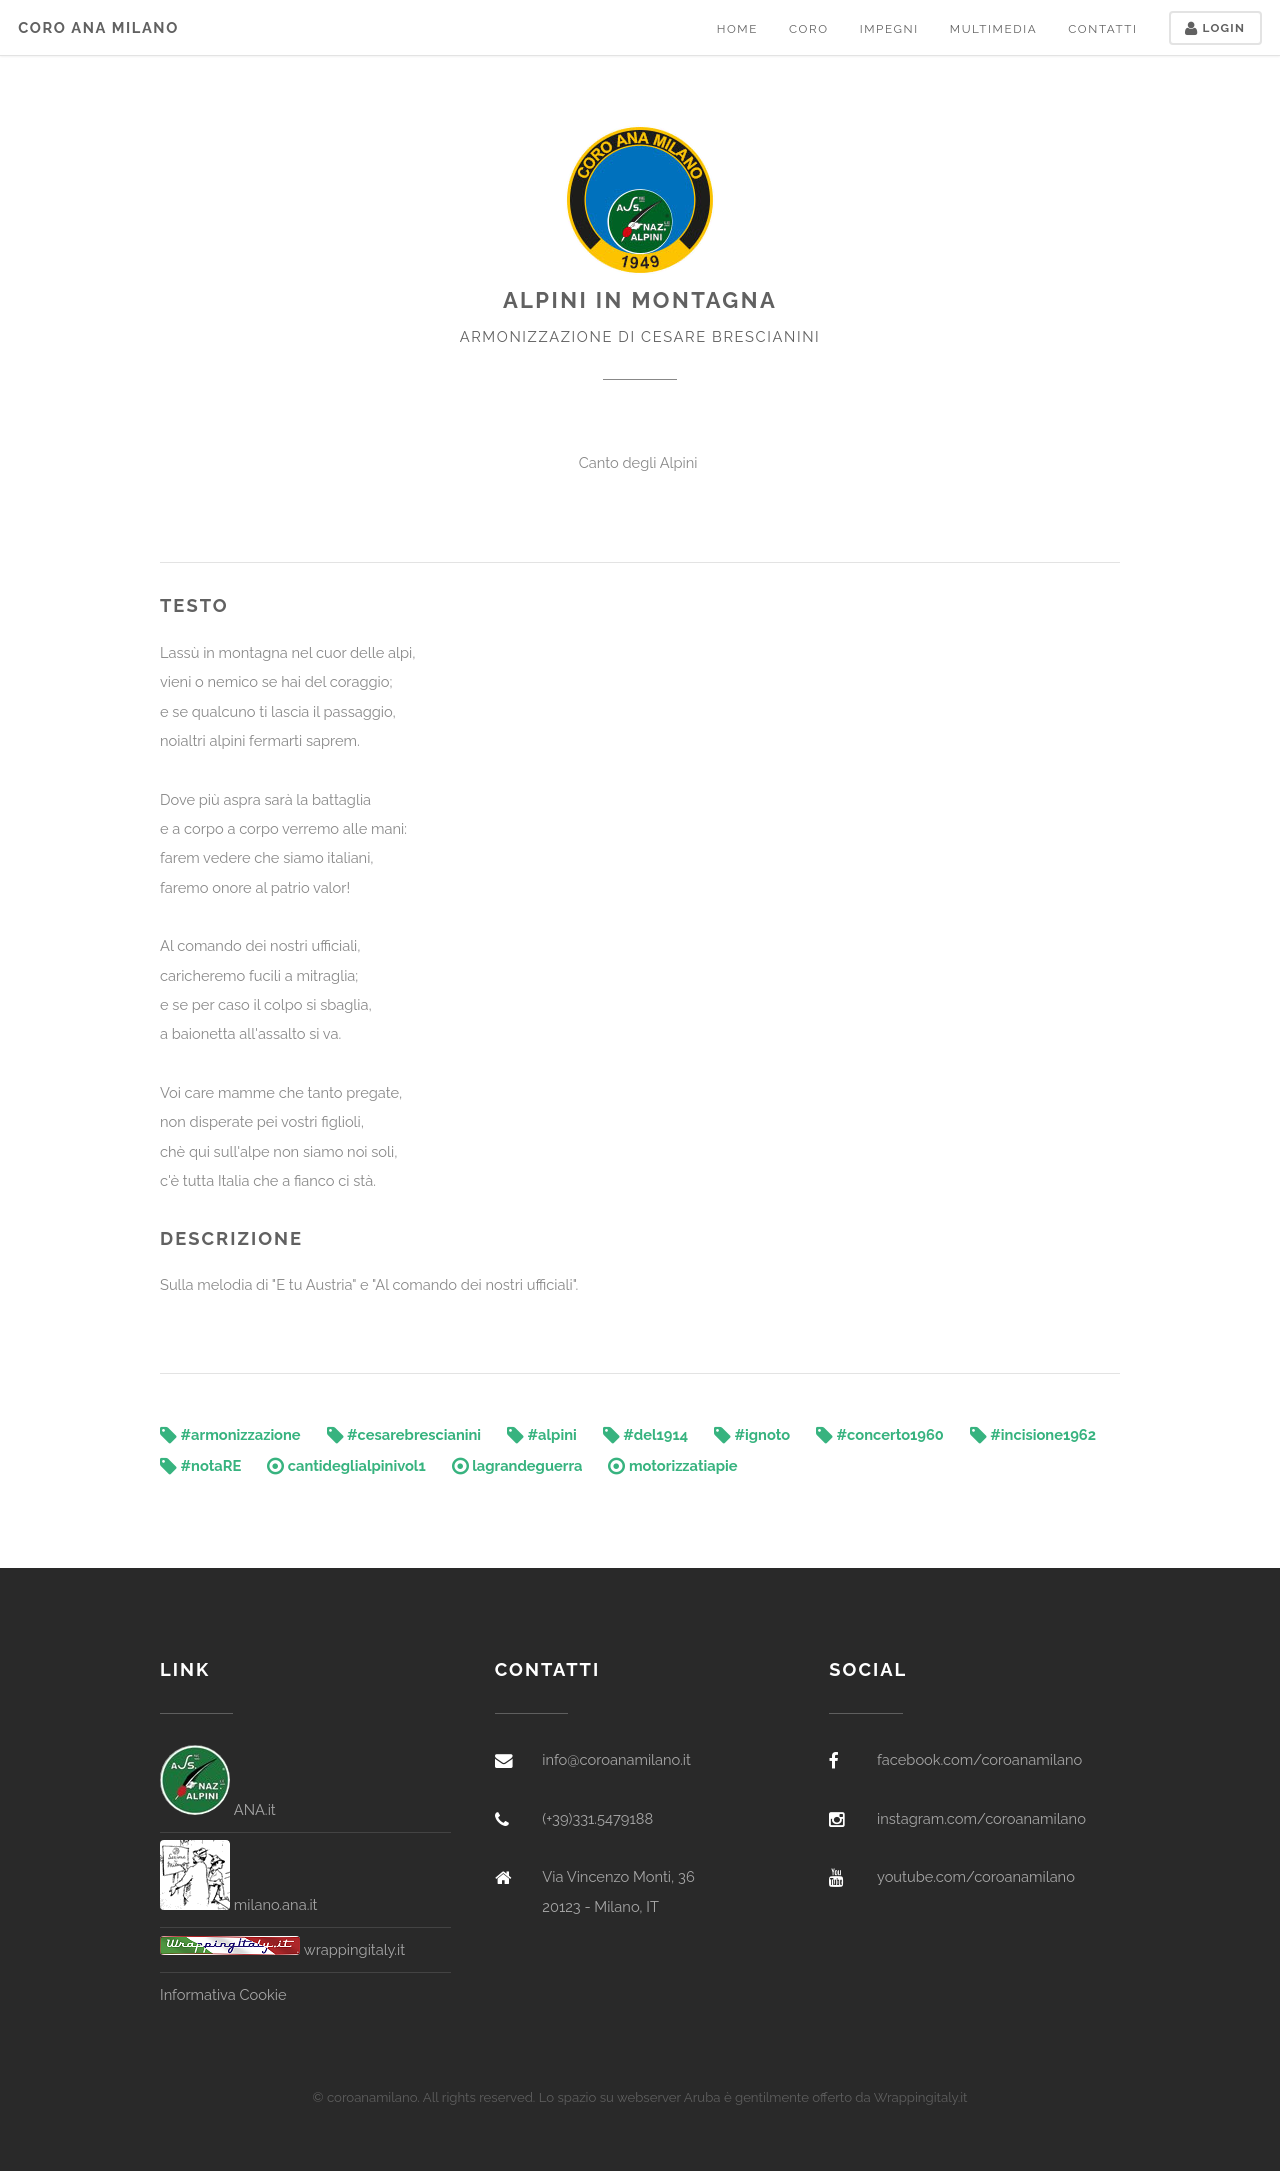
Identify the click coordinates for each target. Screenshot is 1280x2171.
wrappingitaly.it (282, 1949)
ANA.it (218, 1809)
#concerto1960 (880, 1434)
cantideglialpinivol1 (346, 1465)
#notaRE (200, 1465)
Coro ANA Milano (98, 27)
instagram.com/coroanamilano (981, 1818)
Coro (809, 29)
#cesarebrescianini (404, 1434)
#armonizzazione (230, 1434)
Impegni (889, 29)
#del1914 (645, 1434)
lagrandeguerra (517, 1465)
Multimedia (993, 29)
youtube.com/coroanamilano (976, 1876)
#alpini (542, 1434)
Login (1215, 28)
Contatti (1102, 29)
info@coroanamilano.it (616, 1759)
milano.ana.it (239, 1904)
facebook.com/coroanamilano (979, 1759)
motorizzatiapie (672, 1465)
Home (737, 29)
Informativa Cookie (223, 1994)
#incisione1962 (1033, 1434)
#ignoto (752, 1434)
